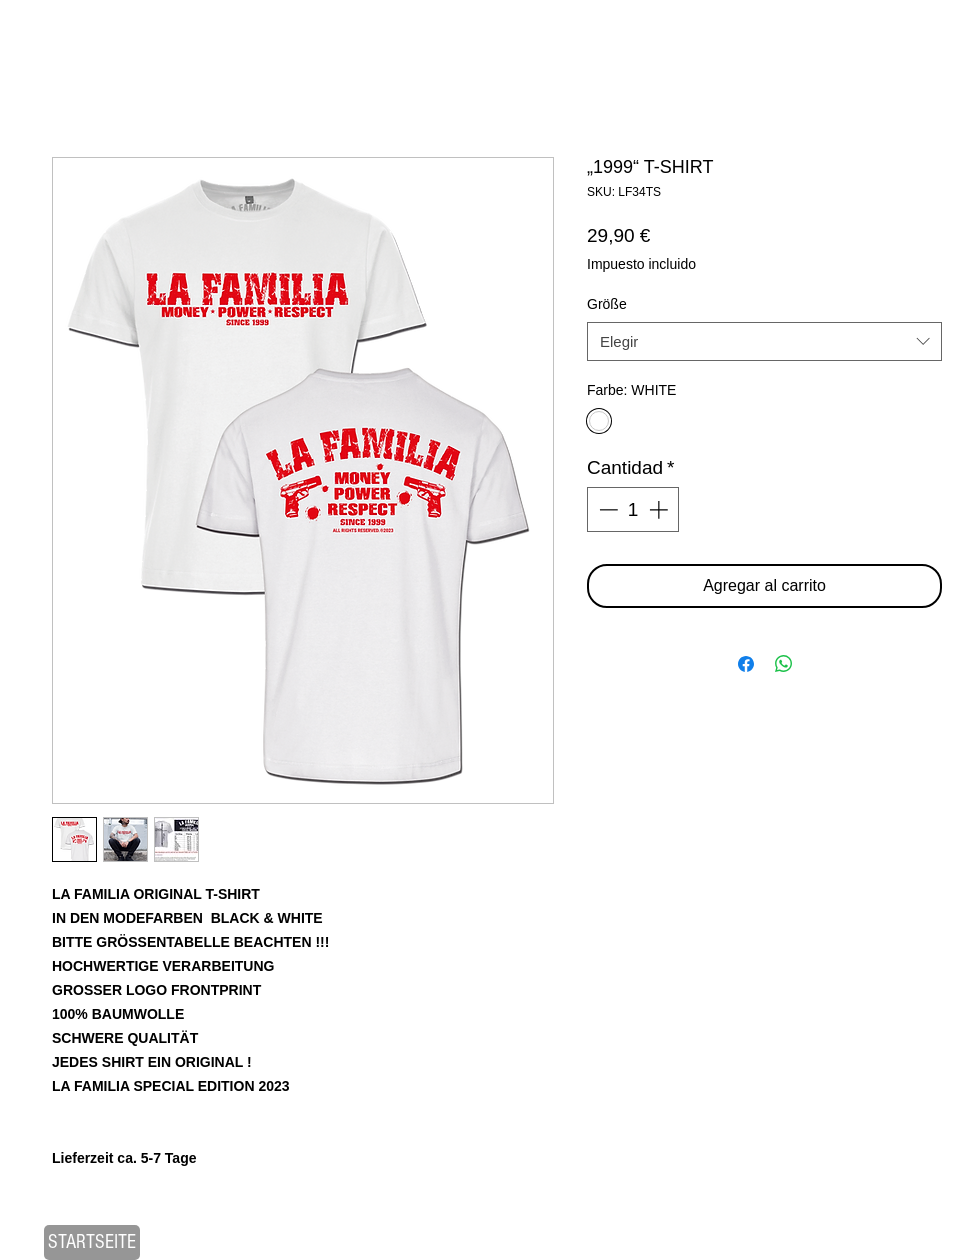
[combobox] (764, 341)
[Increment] (660, 509)
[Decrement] (606, 509)
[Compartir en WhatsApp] (784, 664)
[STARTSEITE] (92, 1242)
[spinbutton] (633, 509)
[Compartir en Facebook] (746, 664)
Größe (607, 304)
